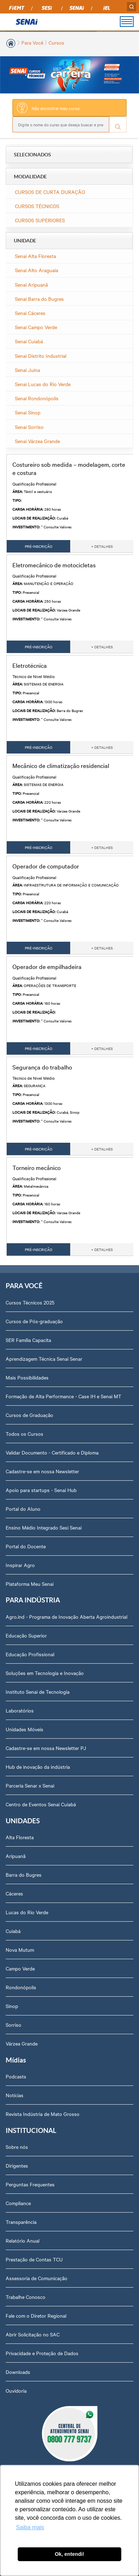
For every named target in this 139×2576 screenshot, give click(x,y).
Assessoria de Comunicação (36, 2278)
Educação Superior (26, 1635)
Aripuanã (16, 1855)
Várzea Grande (22, 2043)
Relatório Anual (22, 2240)
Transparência (21, 2221)
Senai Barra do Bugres (39, 298)
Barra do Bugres (23, 1874)
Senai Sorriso (29, 426)
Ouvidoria (16, 2390)
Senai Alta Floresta (35, 255)
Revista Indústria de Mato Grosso (42, 2113)
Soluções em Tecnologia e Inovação (45, 1672)
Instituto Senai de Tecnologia (38, 1691)
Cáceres (14, 1893)
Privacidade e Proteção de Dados (42, 2353)
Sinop (12, 2005)
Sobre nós (17, 2146)
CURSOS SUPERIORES (40, 220)
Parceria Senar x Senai (30, 1785)
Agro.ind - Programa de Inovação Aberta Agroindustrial (66, 1616)
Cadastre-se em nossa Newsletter (42, 1471)
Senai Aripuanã (31, 284)
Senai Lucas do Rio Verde (43, 384)
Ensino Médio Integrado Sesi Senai (44, 1527)
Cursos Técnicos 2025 (30, 1302)
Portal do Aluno (23, 1508)
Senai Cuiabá (29, 341)
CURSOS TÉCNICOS (37, 206)
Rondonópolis (21, 1987)
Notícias (14, 2095)
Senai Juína (27, 369)
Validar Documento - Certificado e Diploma (52, 1452)
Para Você (32, 42)
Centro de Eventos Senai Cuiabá (41, 1804)
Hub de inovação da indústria (38, 1766)
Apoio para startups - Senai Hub (41, 1489)
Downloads (18, 2371)
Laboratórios (20, 1710)
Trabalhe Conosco (25, 2296)
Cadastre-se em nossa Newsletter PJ (46, 1747)
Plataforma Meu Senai (30, 1583)
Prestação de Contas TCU (34, 2259)
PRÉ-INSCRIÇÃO (38, 546)
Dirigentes (17, 2165)
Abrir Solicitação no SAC (33, 2334)
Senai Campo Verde (36, 327)
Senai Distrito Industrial (40, 355)
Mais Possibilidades (27, 1377)
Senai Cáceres (30, 312)
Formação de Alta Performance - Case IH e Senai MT (63, 1396)
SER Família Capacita (28, 1339)
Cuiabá (13, 1930)
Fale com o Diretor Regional (36, 2315)
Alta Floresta (20, 1837)
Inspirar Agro (20, 1564)
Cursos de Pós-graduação (34, 1321)
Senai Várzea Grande (37, 440)
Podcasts (16, 2076)
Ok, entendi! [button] (69, 2554)
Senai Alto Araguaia (36, 270)
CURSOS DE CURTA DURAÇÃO (50, 191)
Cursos (56, 42)
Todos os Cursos (24, 1433)
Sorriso (13, 2024)
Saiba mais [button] (30, 2527)
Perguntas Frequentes (30, 2184)
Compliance (18, 2203)
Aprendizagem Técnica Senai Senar (44, 1358)
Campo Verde (20, 1968)
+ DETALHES (102, 546)
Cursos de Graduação (29, 1414)
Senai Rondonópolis (37, 398)
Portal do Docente (26, 1546)
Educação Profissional (30, 1654)
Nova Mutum (20, 1949)
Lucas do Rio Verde (27, 1912)
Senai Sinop (27, 412)
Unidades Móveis (24, 1729)
